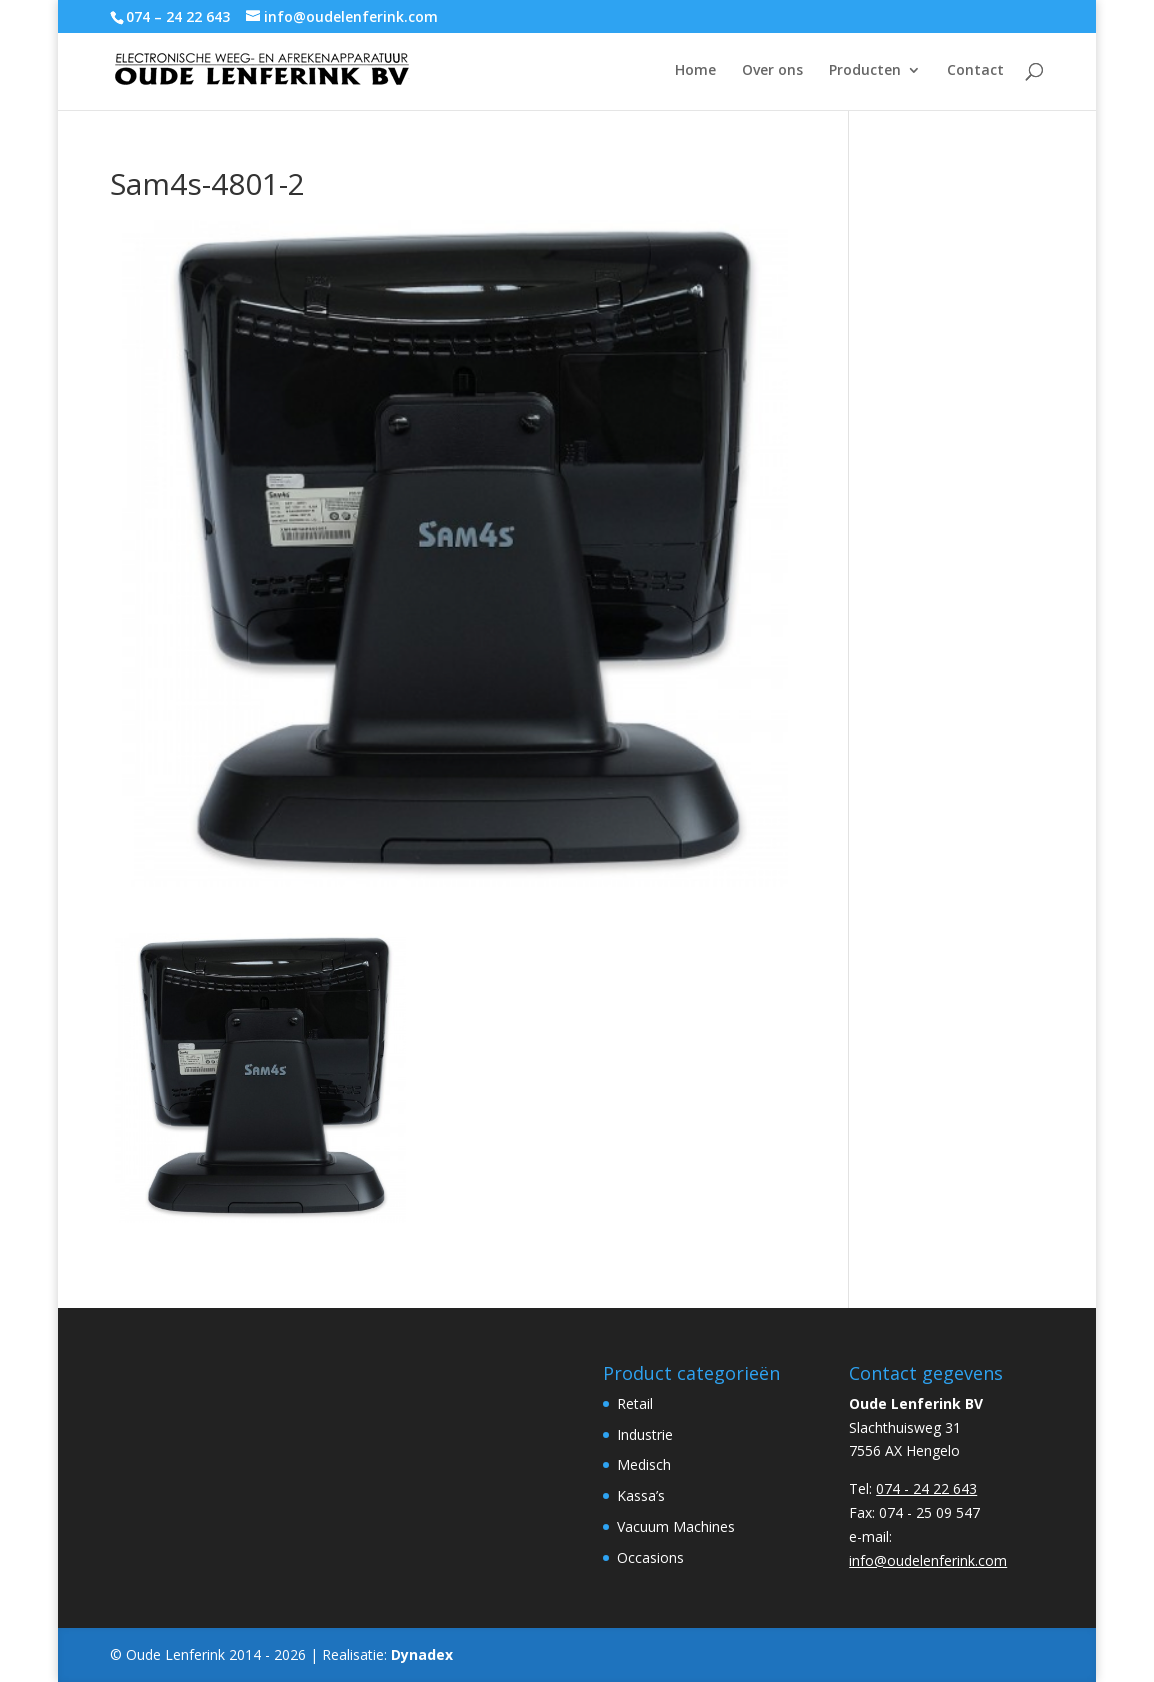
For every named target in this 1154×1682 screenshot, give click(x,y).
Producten (865, 71)
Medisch (644, 1464)
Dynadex (422, 1654)
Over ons (772, 71)
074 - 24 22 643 (926, 1488)
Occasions (650, 1557)
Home (695, 71)
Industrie (645, 1434)
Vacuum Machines (676, 1526)
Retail (635, 1403)
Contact (975, 71)
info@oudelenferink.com (928, 1560)
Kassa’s (641, 1495)
